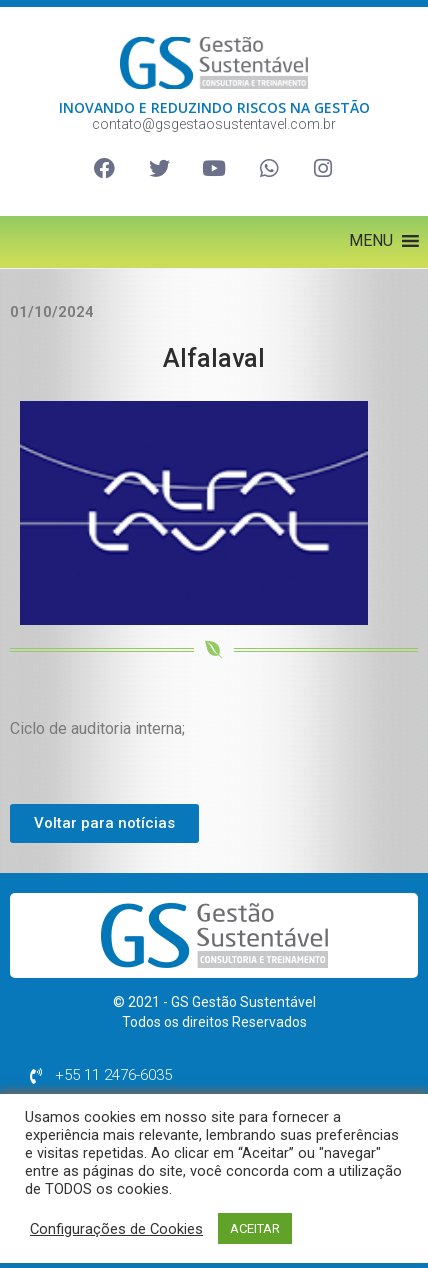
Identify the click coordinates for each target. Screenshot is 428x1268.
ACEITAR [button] (255, 1228)
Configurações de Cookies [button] (116, 1229)
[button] (371, 241)
